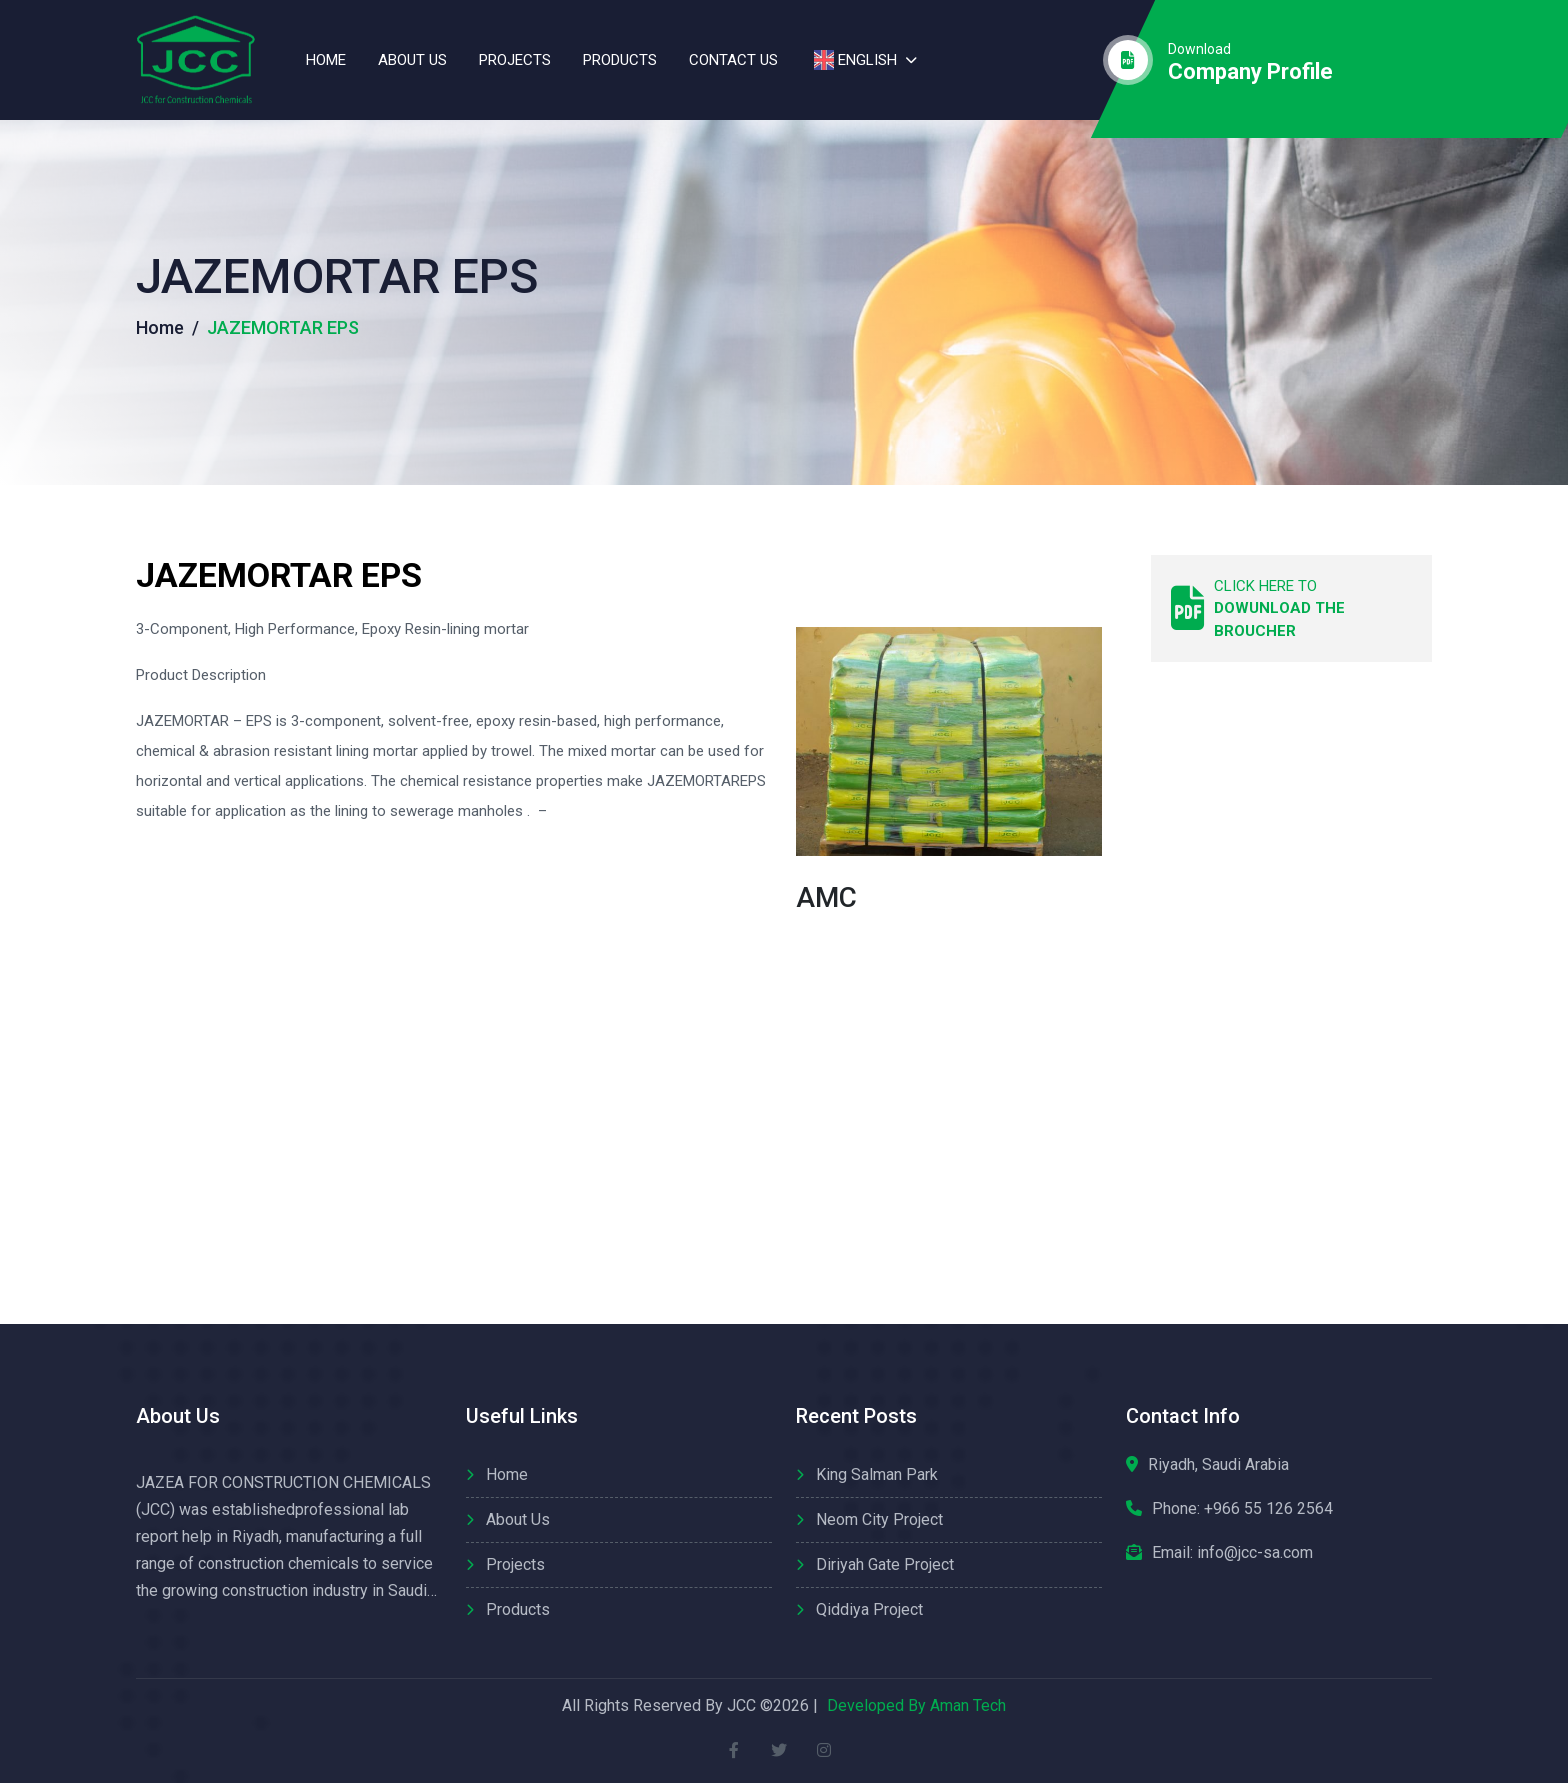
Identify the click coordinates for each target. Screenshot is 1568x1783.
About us (412, 60)
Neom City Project (879, 1519)
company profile (1250, 72)
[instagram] (824, 1750)
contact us (733, 60)
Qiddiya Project (869, 1609)
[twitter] (779, 1750)
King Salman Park (877, 1474)
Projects (515, 60)
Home (326, 60)
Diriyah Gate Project (885, 1564)
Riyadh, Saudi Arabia (1218, 1464)
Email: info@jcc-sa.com (1232, 1552)
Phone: (1242, 1509)
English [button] (853, 60)
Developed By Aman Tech (916, 1705)
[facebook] (734, 1750)
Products (620, 60)
